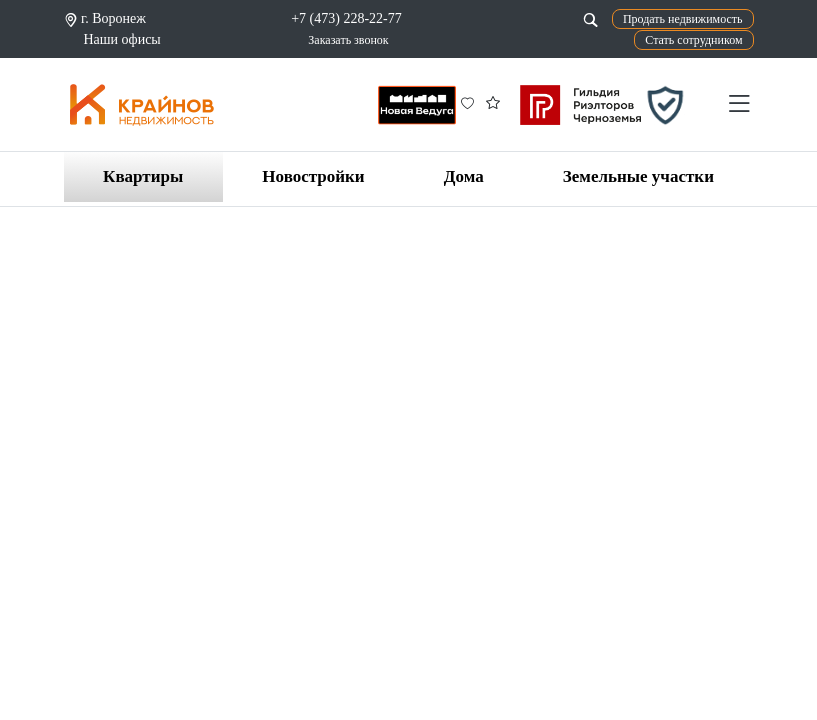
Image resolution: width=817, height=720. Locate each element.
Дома (464, 176)
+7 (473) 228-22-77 (346, 18)
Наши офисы (122, 39)
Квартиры (143, 176)
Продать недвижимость (683, 19)
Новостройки (313, 176)
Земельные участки (638, 176)
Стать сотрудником (693, 40)
